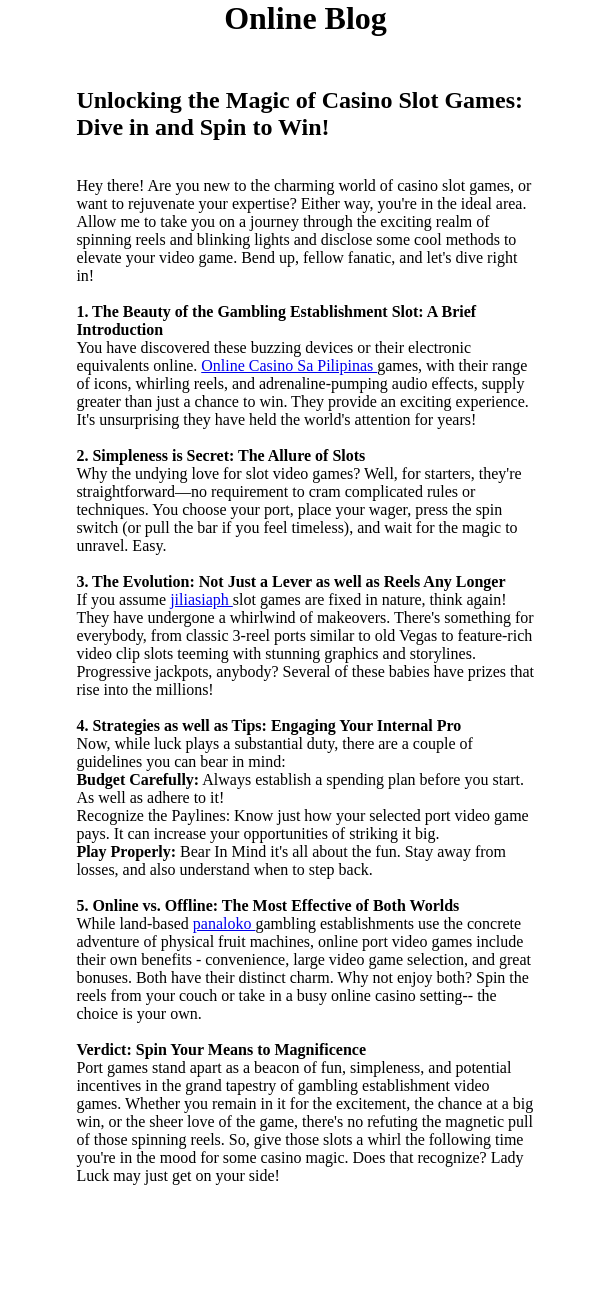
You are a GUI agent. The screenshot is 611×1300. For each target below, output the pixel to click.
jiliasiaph (201, 599)
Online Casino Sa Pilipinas (289, 365)
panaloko (224, 923)
